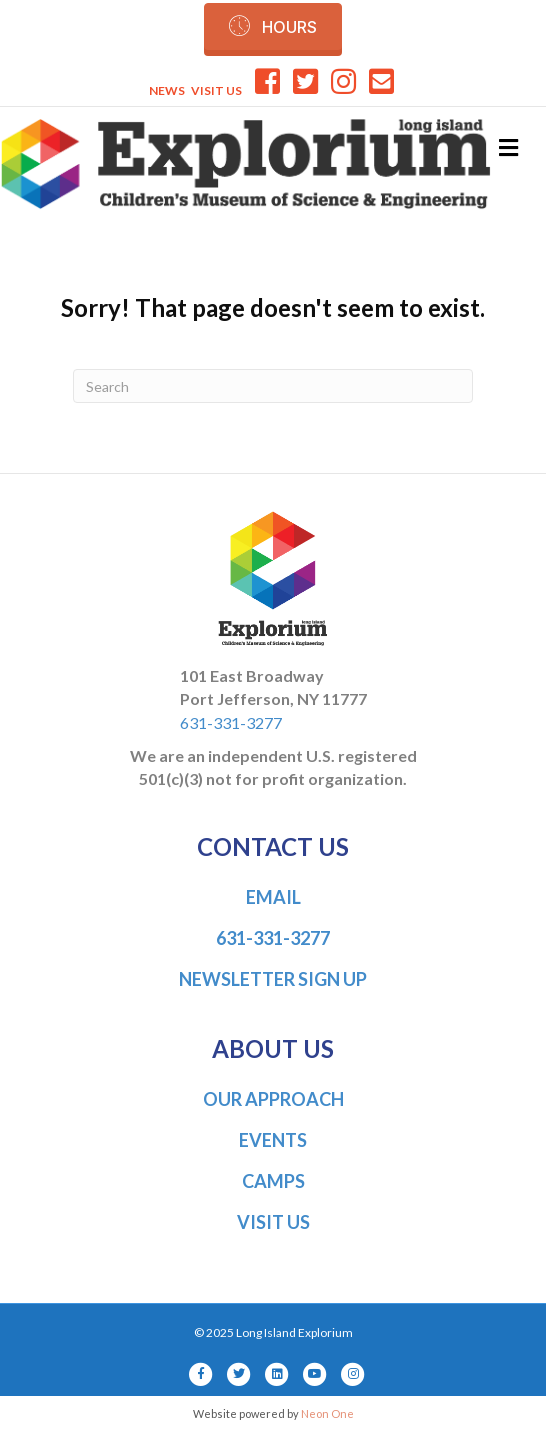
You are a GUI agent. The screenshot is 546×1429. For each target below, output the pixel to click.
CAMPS (273, 1181)
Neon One (327, 1413)
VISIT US (216, 90)
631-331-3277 (231, 722)
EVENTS (273, 1140)
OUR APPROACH (273, 1099)
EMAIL (273, 897)
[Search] (273, 386)
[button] (273, 26)
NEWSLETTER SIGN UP (273, 979)
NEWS (167, 90)
